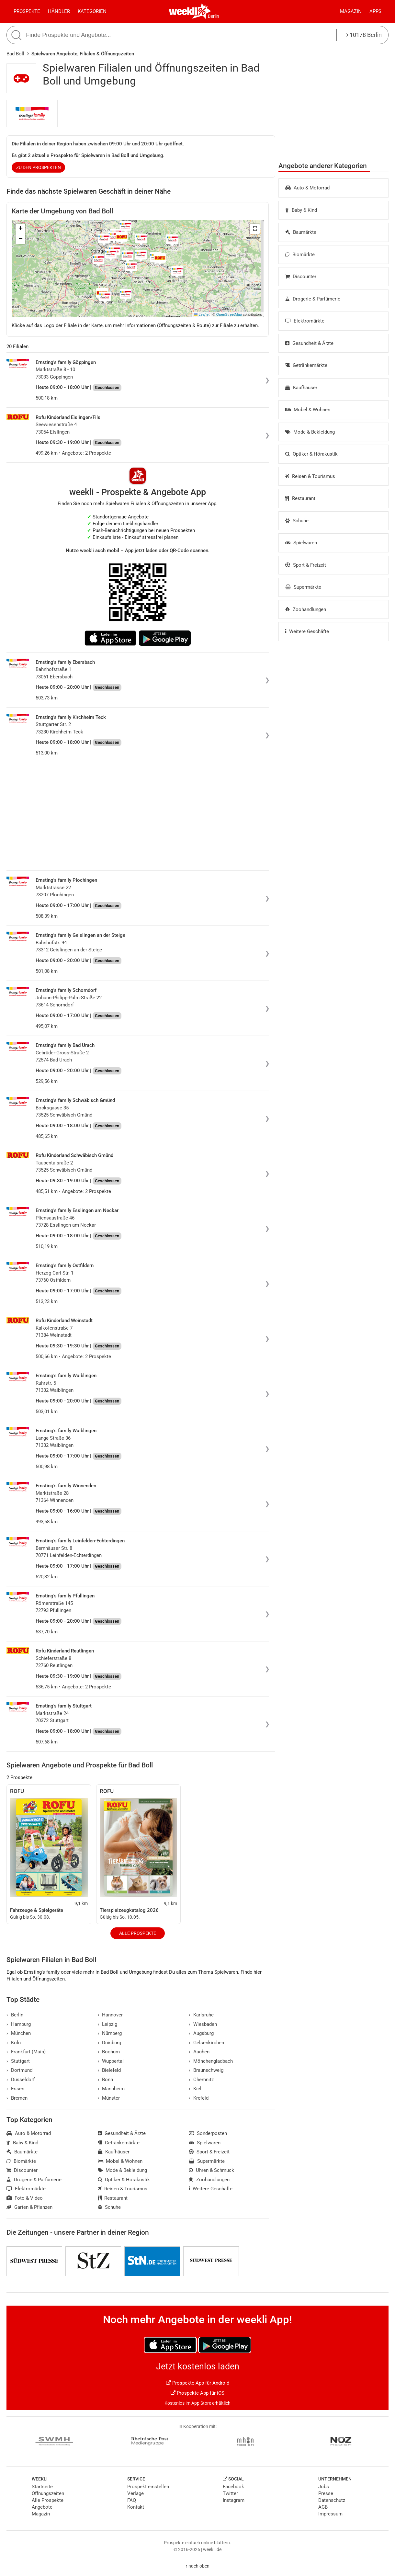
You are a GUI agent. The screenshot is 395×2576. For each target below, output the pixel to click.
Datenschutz (331, 2500)
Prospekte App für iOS (197, 2393)
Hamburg (18, 2024)
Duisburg (109, 2043)
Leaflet (201, 314)
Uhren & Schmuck (211, 2170)
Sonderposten (208, 2133)
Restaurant (300, 498)
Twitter (230, 2493)
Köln (13, 2043)
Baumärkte (300, 232)
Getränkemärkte (306, 365)
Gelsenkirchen (206, 2043)
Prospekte (27, 11)
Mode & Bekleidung (310, 432)
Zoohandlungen (305, 609)
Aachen (199, 2052)
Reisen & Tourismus (310, 476)
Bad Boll (15, 54)
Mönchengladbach (211, 2061)
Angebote (42, 2507)
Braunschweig (206, 2070)
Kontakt (135, 2507)
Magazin (351, 11)
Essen (15, 2089)
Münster (109, 2098)
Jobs (323, 2487)
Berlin (213, 16)
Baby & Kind (301, 210)
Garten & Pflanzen (29, 2207)
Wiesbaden (203, 2024)
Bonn (105, 2079)
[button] (255, 229)
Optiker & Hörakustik (311, 454)
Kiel (195, 2089)
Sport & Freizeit (305, 565)
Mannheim (111, 2089)
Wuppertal (111, 2061)
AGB (323, 2507)
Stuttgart (18, 2061)
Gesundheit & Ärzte (309, 343)
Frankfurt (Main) (26, 2052)
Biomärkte (300, 254)
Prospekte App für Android (197, 2383)
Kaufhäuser (301, 388)
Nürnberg (110, 2033)
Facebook (233, 2487)
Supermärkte (303, 587)
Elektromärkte (304, 321)
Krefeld (199, 2098)
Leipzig (108, 2024)
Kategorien (92, 11)
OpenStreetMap (229, 314)
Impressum (330, 2514)
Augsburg (201, 2033)
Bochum (109, 2052)
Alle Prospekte (137, 1933)
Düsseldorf (20, 2079)
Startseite (42, 2487)
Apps (375, 11)
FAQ (131, 2500)
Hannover (110, 2015)
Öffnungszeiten (48, 2493)
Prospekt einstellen (148, 2487)
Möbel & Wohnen (307, 410)
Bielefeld (109, 2070)
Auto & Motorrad (307, 188)
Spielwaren (301, 543)
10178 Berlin (364, 34)
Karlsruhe (201, 2015)
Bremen (17, 2098)
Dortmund (19, 2070)
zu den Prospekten (38, 167)
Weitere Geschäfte (307, 631)
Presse (325, 2493)
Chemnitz (201, 2079)
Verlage (135, 2493)
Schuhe (297, 521)
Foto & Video (24, 2198)
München (18, 2033)
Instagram (233, 2500)
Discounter (300, 276)
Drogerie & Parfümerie (312, 299)
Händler (59, 11)
